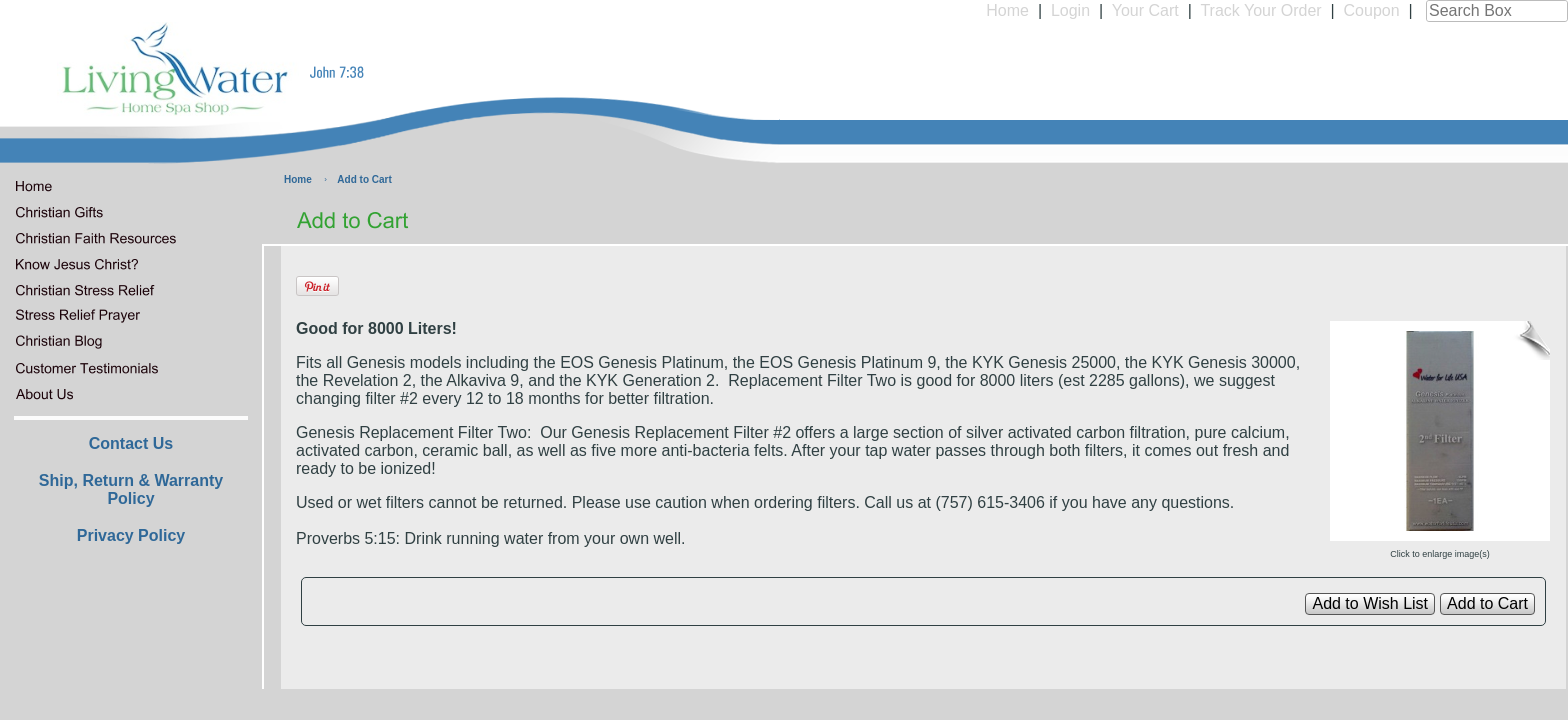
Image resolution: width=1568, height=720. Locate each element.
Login (1070, 10)
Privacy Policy (131, 535)
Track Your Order (1260, 10)
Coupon (1372, 10)
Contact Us (131, 443)
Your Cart (1145, 10)
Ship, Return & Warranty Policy (131, 489)
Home (1007, 10)
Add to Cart (364, 179)
